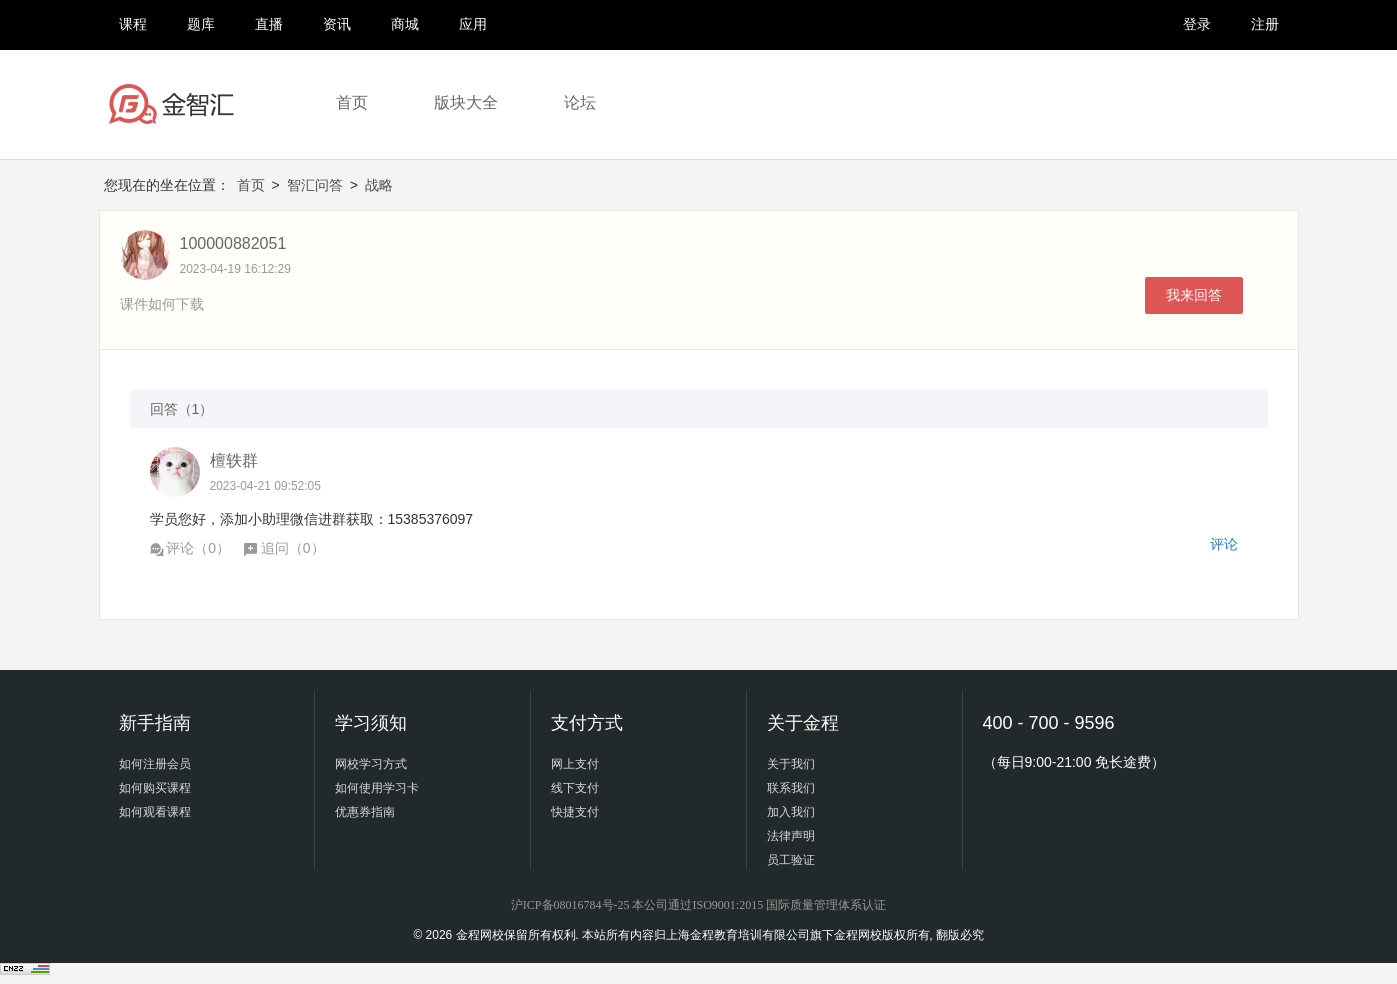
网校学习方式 (371, 764)
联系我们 (791, 788)
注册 (1265, 24)
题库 (201, 24)
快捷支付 (575, 812)
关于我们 (791, 764)
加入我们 (791, 812)
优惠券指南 (365, 812)
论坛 (580, 102)
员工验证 (791, 860)
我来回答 (1194, 295)
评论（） (190, 548)
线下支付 (575, 788)
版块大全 (466, 102)
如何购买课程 (155, 788)
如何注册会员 (155, 764)
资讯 (337, 24)
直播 (269, 24)
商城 (405, 24)
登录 (1197, 24)
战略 (379, 185)
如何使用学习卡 (377, 788)
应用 (473, 24)
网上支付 (575, 764)
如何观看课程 (155, 812)
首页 (352, 102)
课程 (133, 24)
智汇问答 (315, 185)
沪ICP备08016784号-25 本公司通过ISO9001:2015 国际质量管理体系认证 (698, 905)
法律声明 (791, 836)
